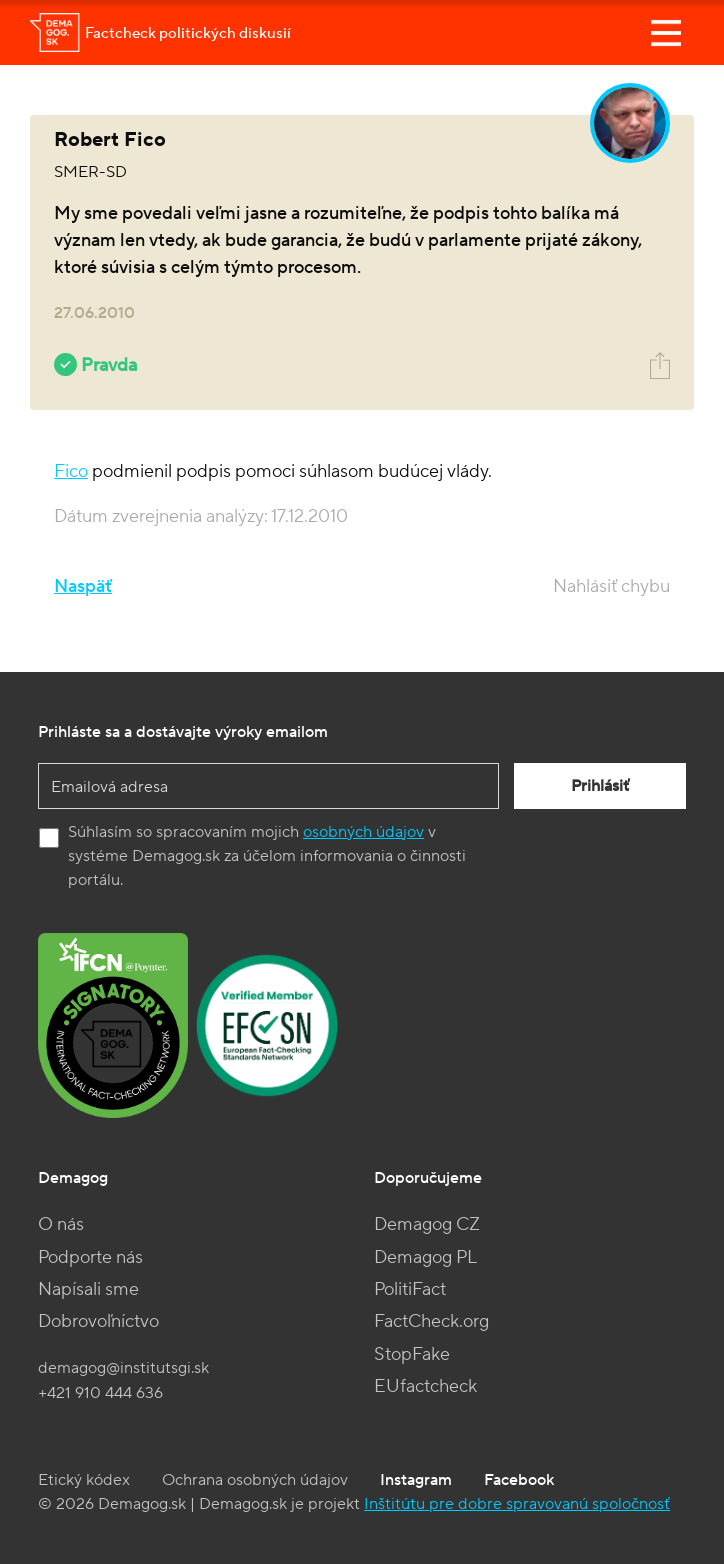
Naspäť (83, 586)
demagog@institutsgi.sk (123, 1368)
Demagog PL (425, 1257)
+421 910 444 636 (100, 1393)
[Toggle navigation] (666, 33)
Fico (71, 471)
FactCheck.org (431, 1321)
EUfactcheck (425, 1386)
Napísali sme (88, 1289)
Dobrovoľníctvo (98, 1321)
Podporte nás (90, 1257)
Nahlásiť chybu (611, 586)
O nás (61, 1224)
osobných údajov (363, 832)
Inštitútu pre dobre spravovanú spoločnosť (517, 1504)
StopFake (412, 1354)
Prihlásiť (600, 786)
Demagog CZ (427, 1224)
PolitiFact (410, 1289)
